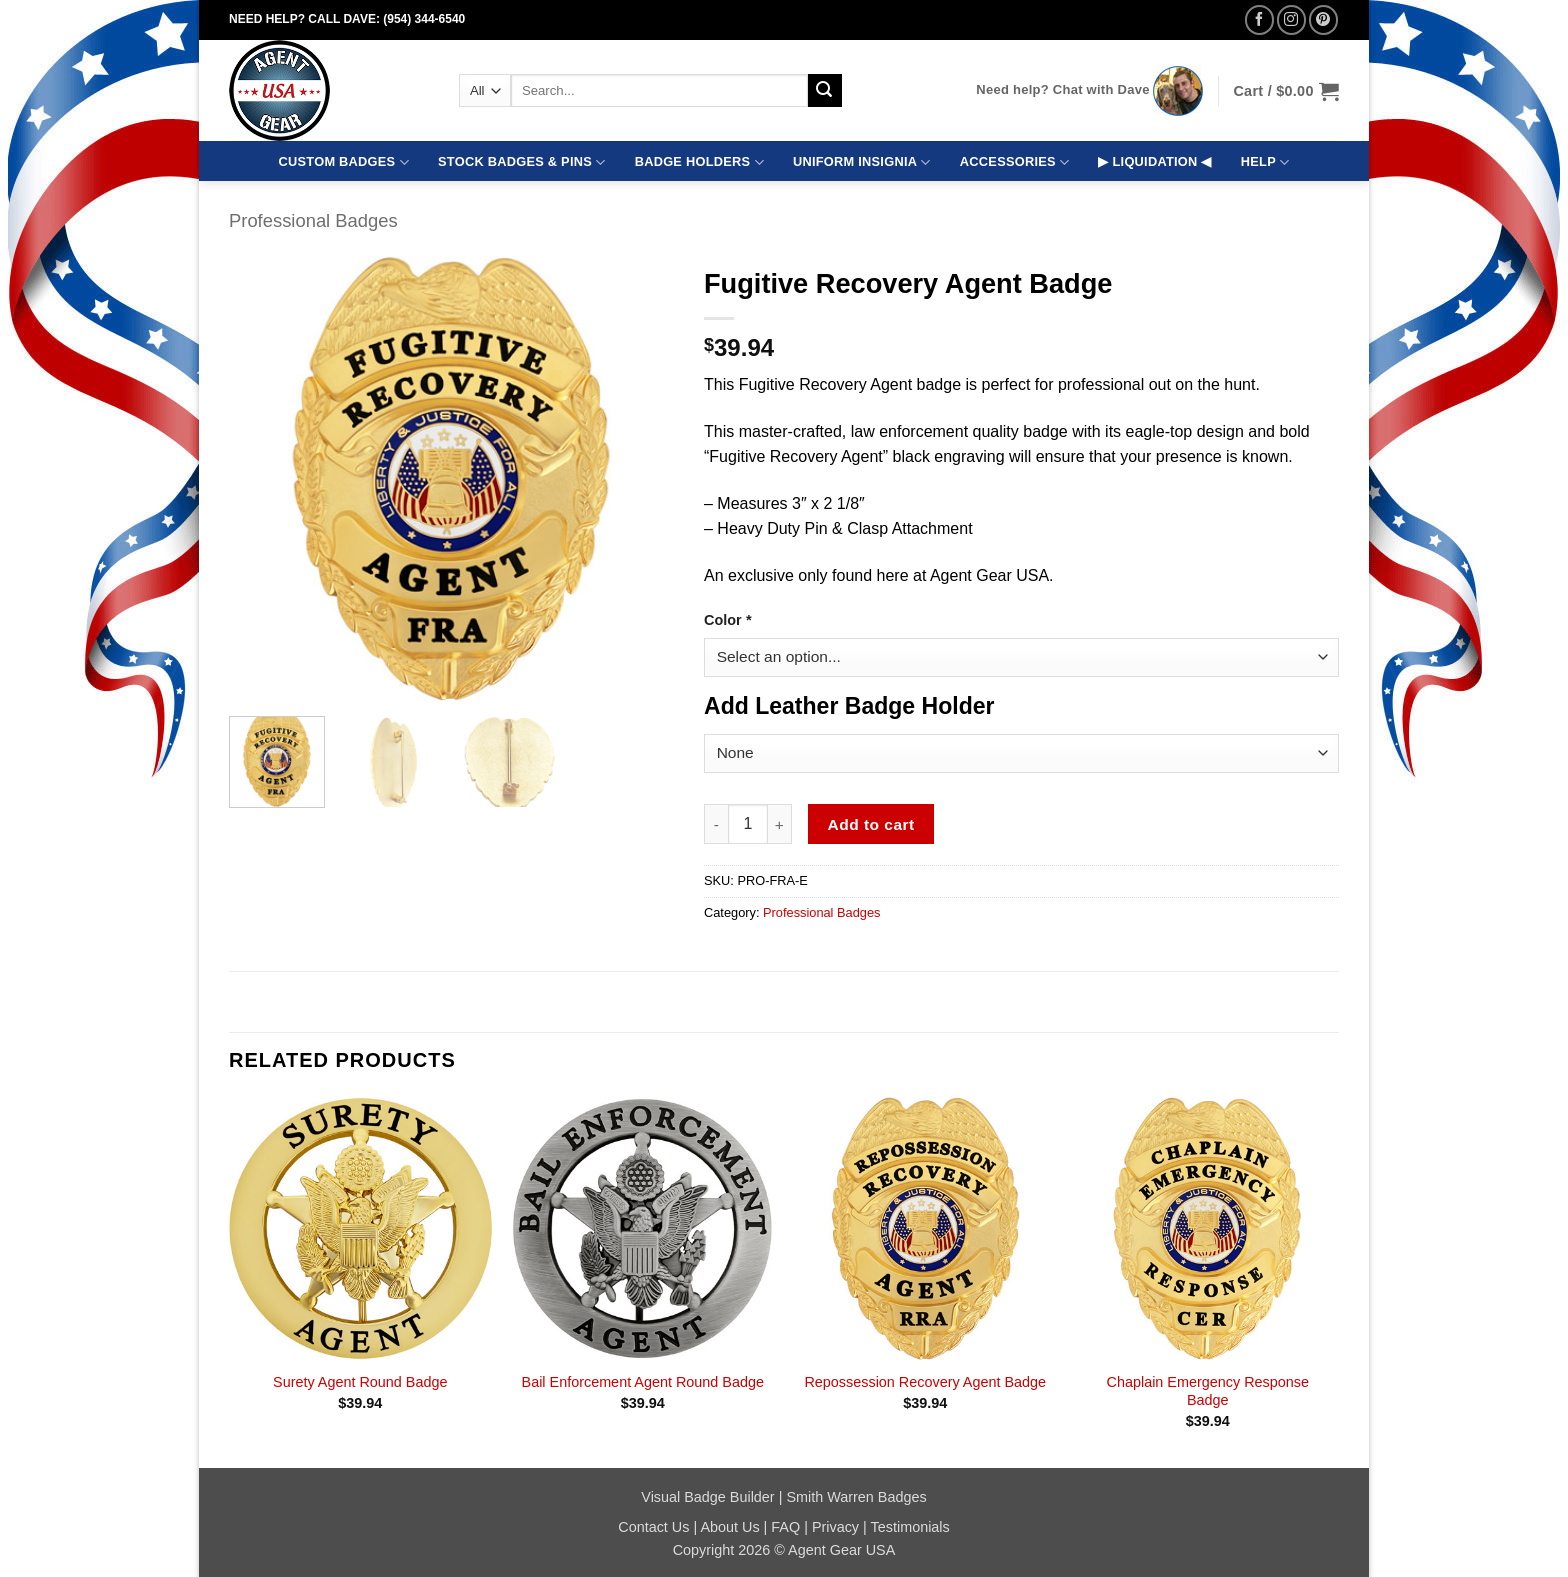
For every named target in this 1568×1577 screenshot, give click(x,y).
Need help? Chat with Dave (1062, 89)
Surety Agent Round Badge (360, 1382)
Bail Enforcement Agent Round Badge (643, 1382)
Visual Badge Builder (707, 1497)
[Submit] (825, 91)
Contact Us (653, 1527)
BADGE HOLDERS (699, 162)
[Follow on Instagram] (1291, 19)
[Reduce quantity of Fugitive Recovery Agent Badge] (716, 824)
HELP (1265, 162)
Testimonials (910, 1527)
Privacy (835, 1527)
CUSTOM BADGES (344, 162)
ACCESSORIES (1014, 162)
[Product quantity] (748, 824)
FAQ (785, 1527)
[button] (1286, 91)
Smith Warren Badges (856, 1497)
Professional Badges (313, 220)
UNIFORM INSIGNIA (862, 162)
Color (727, 620)
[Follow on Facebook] (1259, 19)
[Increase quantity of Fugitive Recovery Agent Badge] (780, 824)
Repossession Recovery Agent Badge (925, 1382)
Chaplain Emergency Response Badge (1208, 1391)
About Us (729, 1527)
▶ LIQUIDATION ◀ (1154, 161)
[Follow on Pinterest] (1323, 19)
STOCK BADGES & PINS (521, 162)
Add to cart (871, 824)
